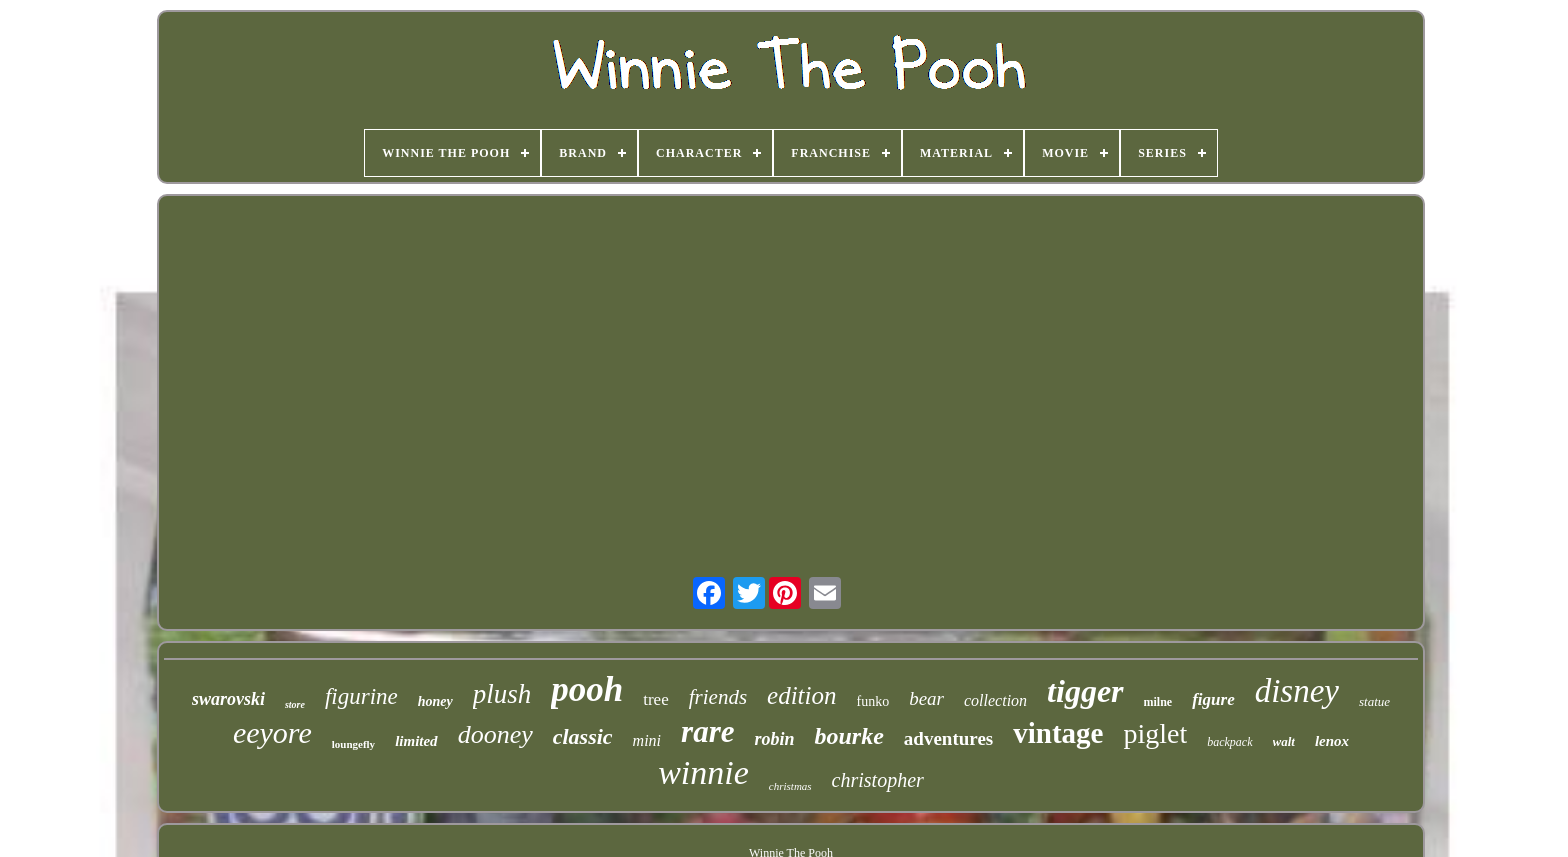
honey (435, 701)
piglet (1155, 733)
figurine (361, 696)
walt (1284, 741)
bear (926, 698)
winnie (703, 772)
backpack (1229, 742)
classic (583, 736)
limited (416, 741)
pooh (587, 689)
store (295, 704)
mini (647, 740)
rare (707, 731)
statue (1374, 701)
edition (801, 695)
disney (1297, 691)
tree (655, 699)
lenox (1332, 741)
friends (718, 697)
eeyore (272, 732)
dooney (495, 734)
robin (774, 739)
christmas (790, 786)
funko (873, 701)
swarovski (228, 699)
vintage (1058, 733)
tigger (1085, 691)
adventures (948, 738)
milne (1158, 702)
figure (1213, 699)
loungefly (353, 744)
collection (995, 700)
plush (502, 694)
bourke (848, 736)
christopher (878, 780)
